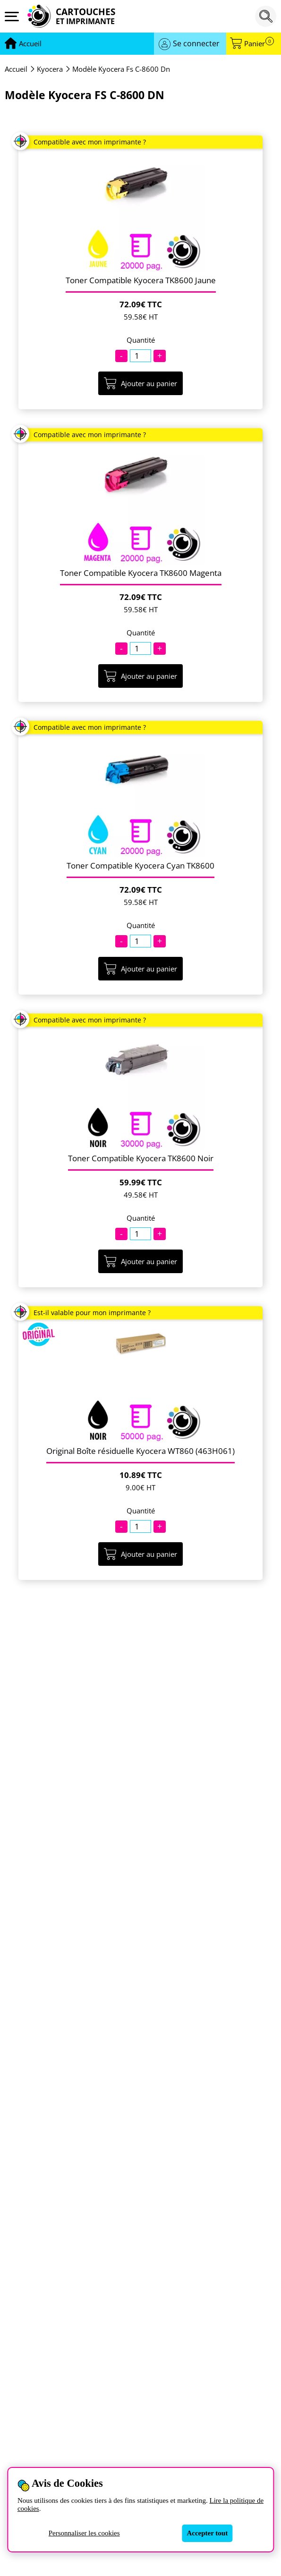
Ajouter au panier (140, 383)
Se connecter (196, 43)
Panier (259, 43)
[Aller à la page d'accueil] (30, 44)
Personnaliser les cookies (84, 2533)
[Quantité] (140, 355)
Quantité (141, 340)
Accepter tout (207, 2533)
